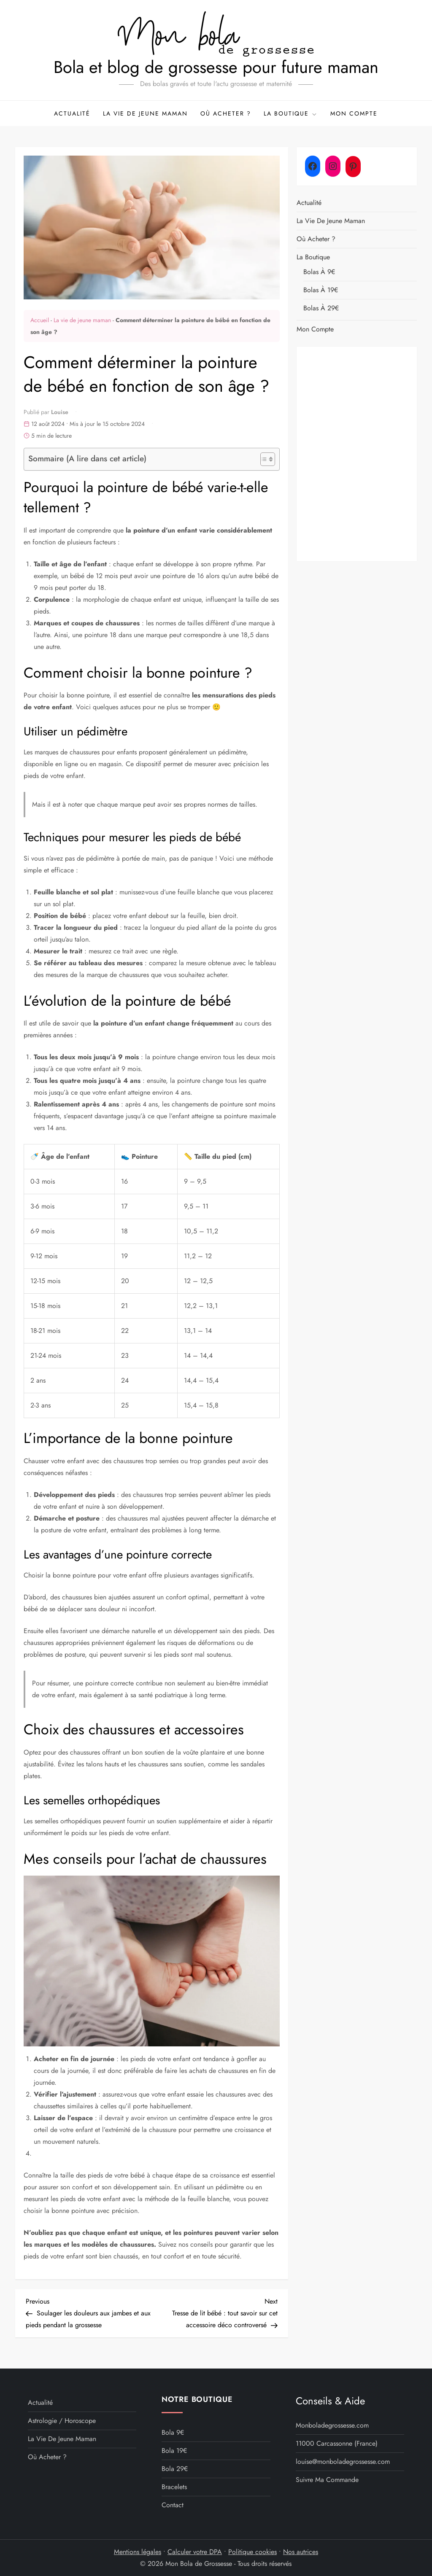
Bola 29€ (175, 2469)
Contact (173, 2505)
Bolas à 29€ (321, 308)
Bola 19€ (174, 2450)
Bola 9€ (173, 2432)
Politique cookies (252, 2552)
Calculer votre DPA (194, 2552)
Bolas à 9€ (319, 272)
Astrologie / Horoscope (62, 2420)
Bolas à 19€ (320, 290)
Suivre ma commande (327, 2479)
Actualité (72, 113)
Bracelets (174, 2487)
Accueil (39, 320)
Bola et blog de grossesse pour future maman (216, 67)
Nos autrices (300, 2552)
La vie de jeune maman (145, 113)
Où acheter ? (225, 113)
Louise (59, 412)
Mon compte (354, 113)
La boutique (291, 113)
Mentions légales (137, 2552)
